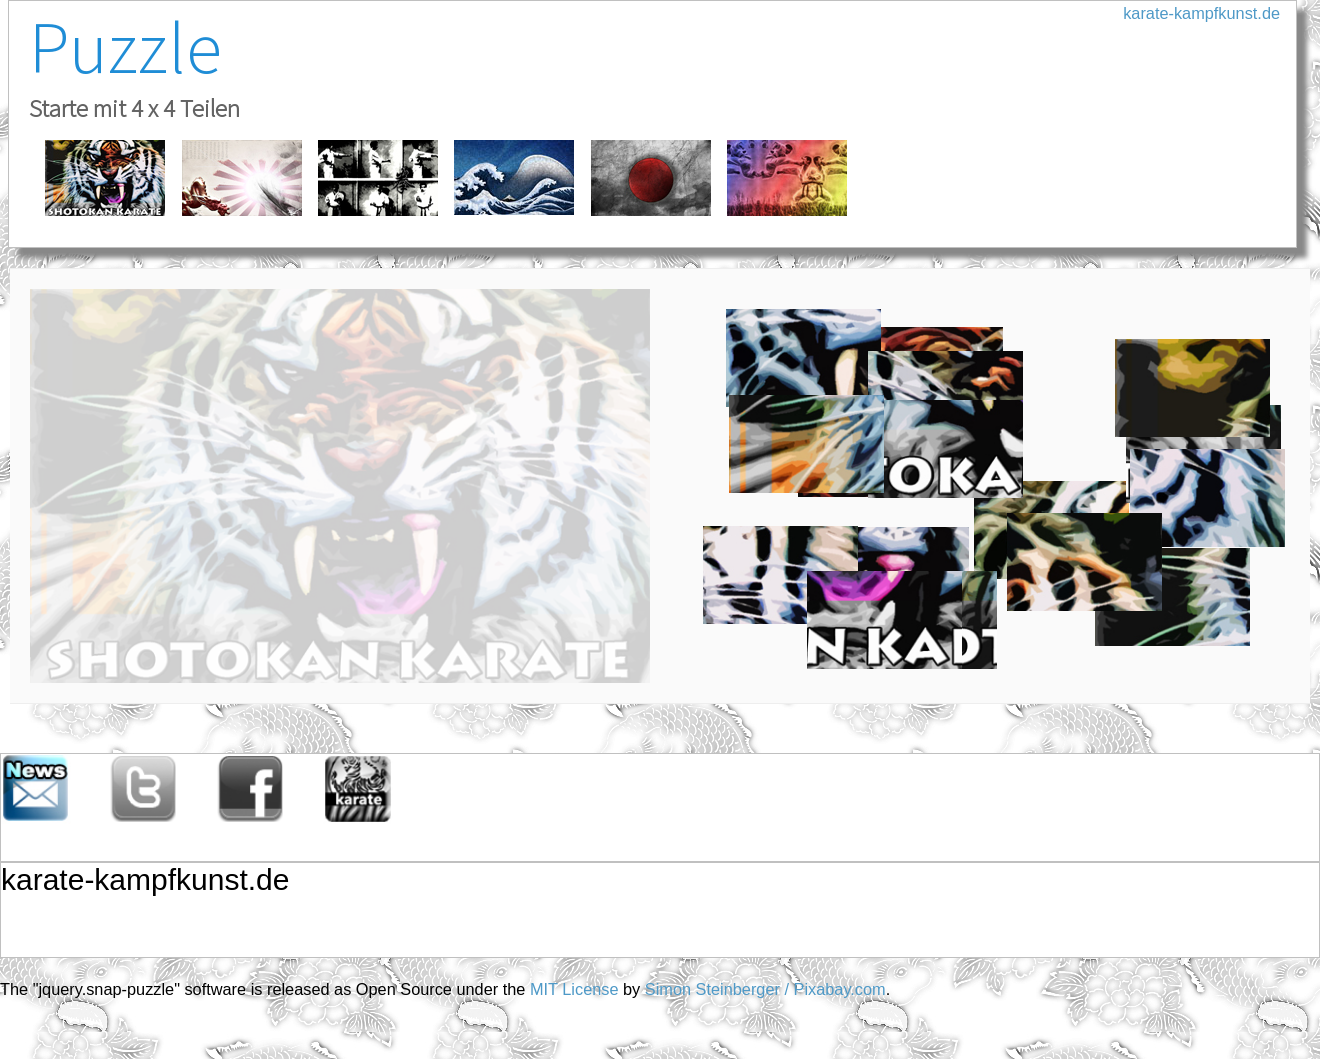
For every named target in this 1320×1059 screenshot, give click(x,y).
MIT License (574, 989)
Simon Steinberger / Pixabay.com (765, 989)
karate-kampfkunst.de (1201, 13)
